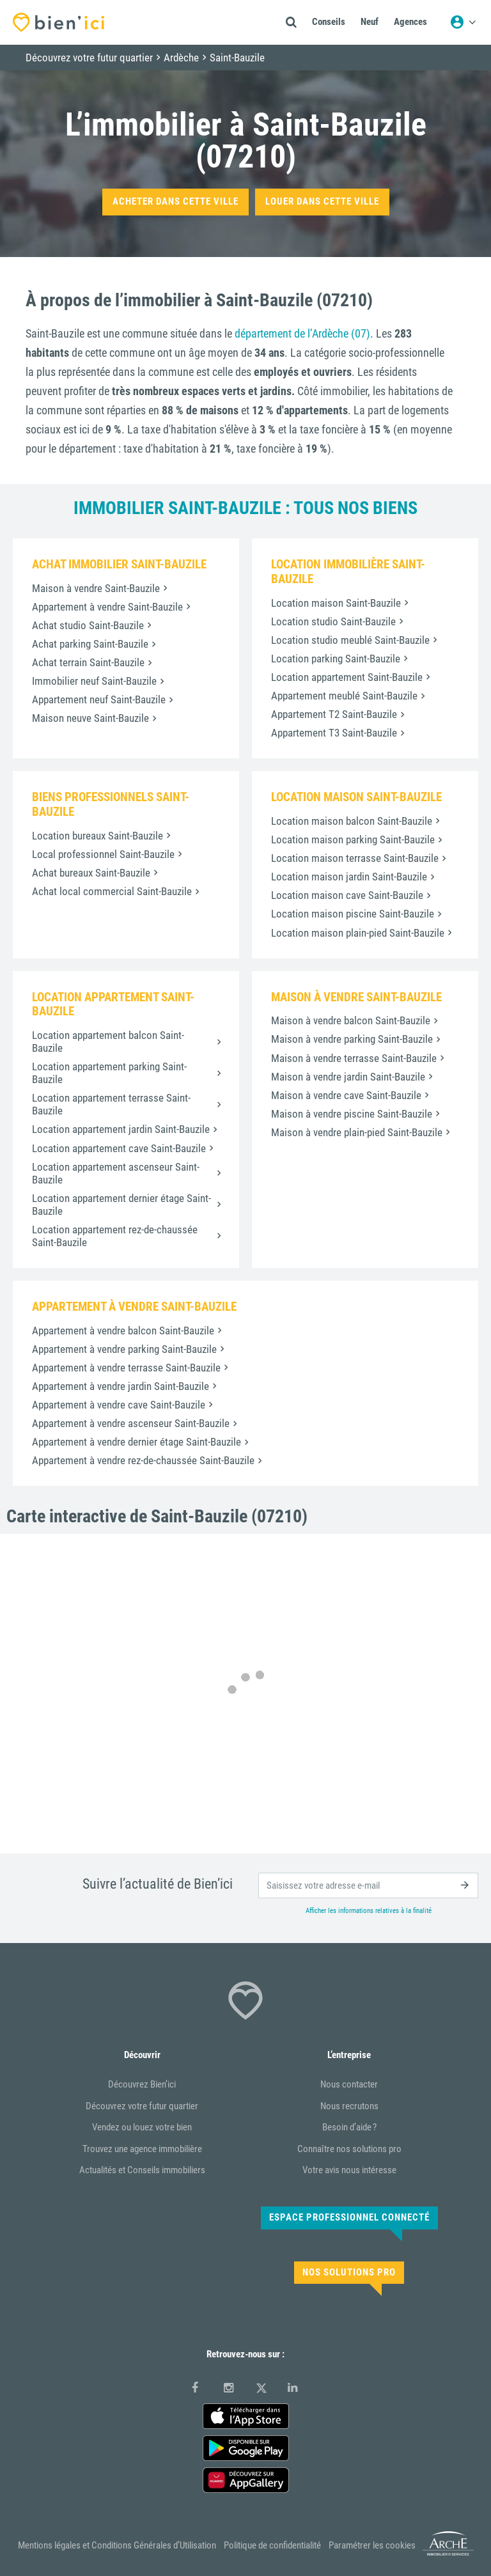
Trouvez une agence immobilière (142, 2149)
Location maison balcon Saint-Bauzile (351, 821)
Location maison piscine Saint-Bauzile (352, 913)
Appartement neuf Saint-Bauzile (99, 699)
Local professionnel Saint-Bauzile (103, 854)
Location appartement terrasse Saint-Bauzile (111, 1104)
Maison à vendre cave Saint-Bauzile (346, 1095)
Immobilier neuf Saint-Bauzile (94, 681)
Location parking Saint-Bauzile (335, 658)
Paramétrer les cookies (372, 2545)
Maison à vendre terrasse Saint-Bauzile (354, 1058)
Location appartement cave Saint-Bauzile (119, 1148)
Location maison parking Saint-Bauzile (353, 839)
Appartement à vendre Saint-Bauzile (107, 606)
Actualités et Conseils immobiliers (142, 2170)
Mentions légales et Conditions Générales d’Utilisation (117, 2545)
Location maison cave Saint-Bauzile (347, 895)
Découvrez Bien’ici (142, 2084)
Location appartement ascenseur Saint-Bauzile (115, 1173)
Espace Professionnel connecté (349, 2217)
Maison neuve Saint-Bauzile (90, 718)
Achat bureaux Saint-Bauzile (91, 872)
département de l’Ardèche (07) (302, 333)
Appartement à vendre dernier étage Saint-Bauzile (136, 1441)
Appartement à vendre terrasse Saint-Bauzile (126, 1367)
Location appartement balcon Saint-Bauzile (108, 1041)
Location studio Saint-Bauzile (333, 621)
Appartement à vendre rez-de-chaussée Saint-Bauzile (143, 1460)
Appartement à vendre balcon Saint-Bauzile (123, 1330)
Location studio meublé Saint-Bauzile (350, 640)
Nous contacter (349, 2084)
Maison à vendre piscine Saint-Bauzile (351, 1113)
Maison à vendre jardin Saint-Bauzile (348, 1076)
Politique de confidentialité (272, 2545)
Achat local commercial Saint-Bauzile (112, 891)
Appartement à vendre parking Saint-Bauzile (124, 1349)
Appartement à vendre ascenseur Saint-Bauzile (131, 1423)
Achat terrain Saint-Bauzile (88, 662)
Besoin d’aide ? (349, 2127)
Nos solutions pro (349, 2272)
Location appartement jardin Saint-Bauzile (121, 1129)
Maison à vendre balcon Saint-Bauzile (350, 1020)
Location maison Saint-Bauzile (336, 603)
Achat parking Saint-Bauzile (90, 643)
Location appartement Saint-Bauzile (347, 677)
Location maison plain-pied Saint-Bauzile (357, 932)
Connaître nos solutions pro (349, 2149)
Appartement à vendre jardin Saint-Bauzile (120, 1386)
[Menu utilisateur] (463, 22)
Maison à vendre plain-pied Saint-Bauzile (356, 1132)
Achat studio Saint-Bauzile (88, 625)
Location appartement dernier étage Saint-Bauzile (121, 1204)
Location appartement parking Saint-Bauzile (109, 1073)
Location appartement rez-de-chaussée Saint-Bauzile (115, 1236)
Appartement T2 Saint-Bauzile (334, 714)
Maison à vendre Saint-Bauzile (96, 588)
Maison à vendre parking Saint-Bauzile (352, 1039)
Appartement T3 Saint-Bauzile (334, 732)
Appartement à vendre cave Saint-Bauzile (118, 1404)
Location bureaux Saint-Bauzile (97, 835)
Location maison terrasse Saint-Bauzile (355, 858)
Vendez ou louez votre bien (142, 2127)
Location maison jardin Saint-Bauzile (349, 876)
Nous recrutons (349, 2106)
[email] (368, 1885)
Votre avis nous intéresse (349, 2170)
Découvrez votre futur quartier (142, 2106)
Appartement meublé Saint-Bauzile (344, 695)
